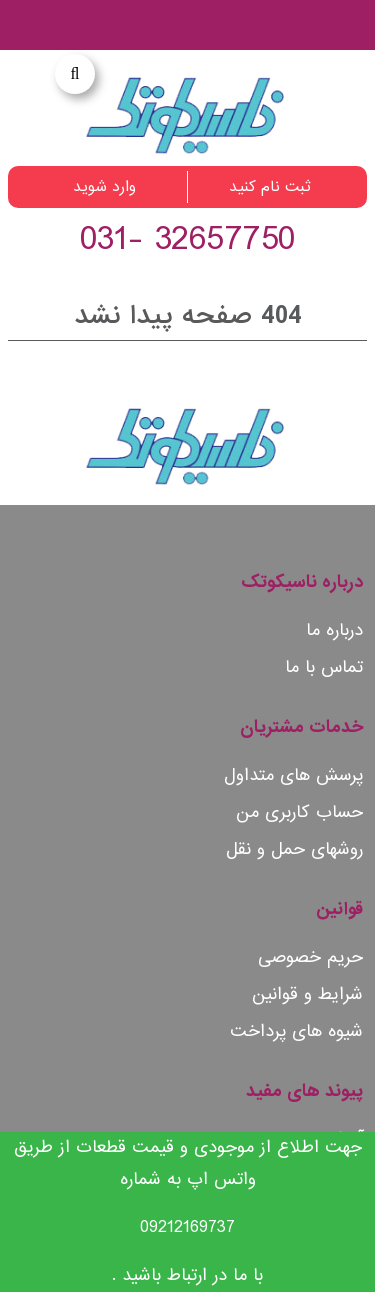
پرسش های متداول (293, 775)
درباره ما (334, 630)
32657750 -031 (187, 239)
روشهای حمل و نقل (294, 849)
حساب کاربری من (299, 812)
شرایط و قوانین (307, 994)
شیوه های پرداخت (296, 1031)
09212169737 (187, 1227)
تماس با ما (324, 667)
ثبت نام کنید (270, 187)
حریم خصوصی (310, 957)
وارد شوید (104, 187)
